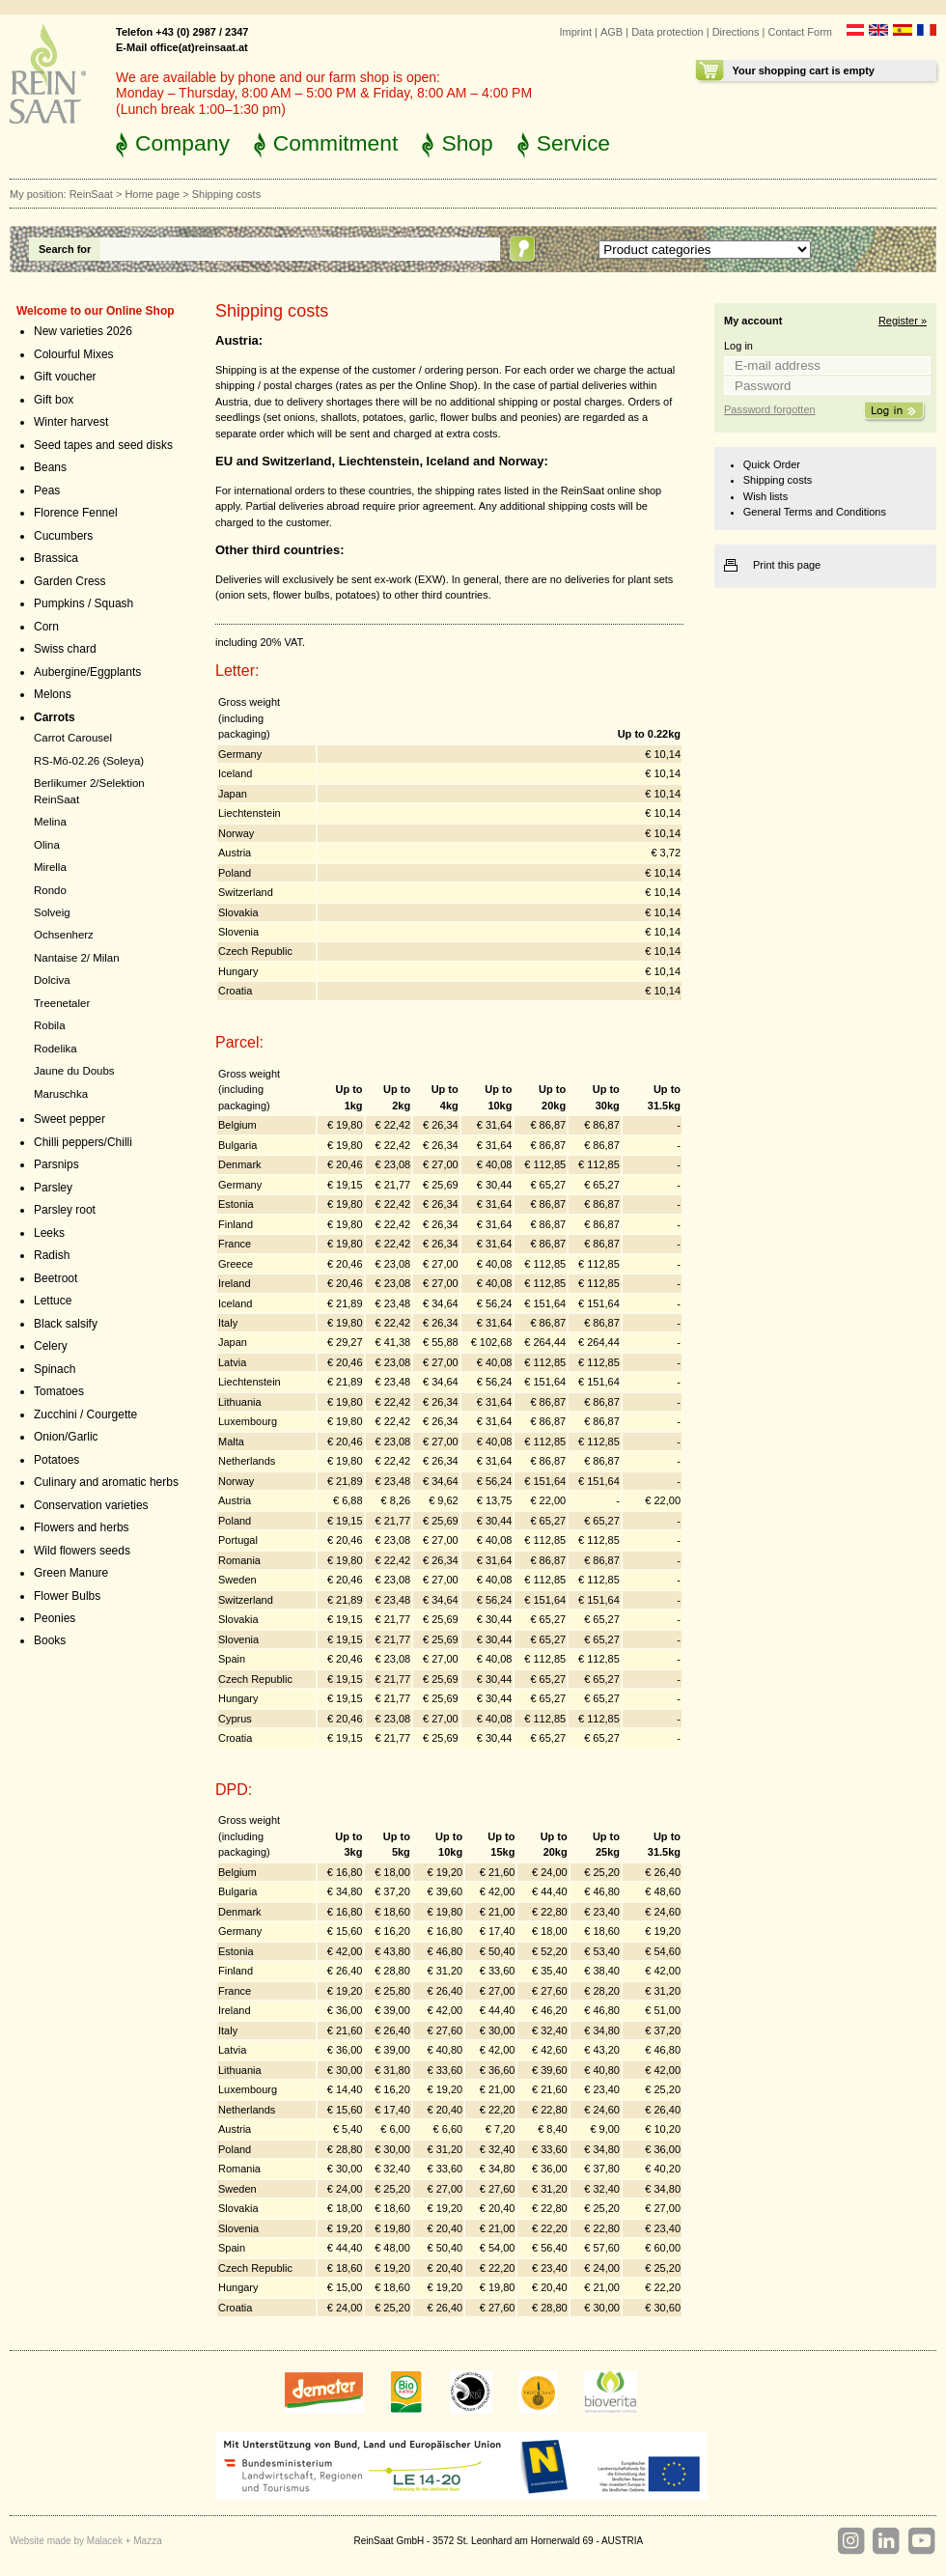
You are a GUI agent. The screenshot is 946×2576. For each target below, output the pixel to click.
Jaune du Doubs (74, 1071)
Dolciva (52, 980)
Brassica (56, 558)
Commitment (336, 142)
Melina (50, 821)
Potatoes (56, 1460)
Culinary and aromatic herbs (106, 1482)
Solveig (52, 912)
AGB (611, 32)
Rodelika (55, 1048)
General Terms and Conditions (814, 512)
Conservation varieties (91, 1505)
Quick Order (771, 464)
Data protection (667, 32)
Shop (466, 142)
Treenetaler (62, 1003)
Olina (47, 845)
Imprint (575, 32)
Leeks (49, 1233)
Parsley (53, 1187)
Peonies (54, 1618)
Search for (65, 249)
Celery (51, 1346)
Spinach (54, 1369)
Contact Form (799, 32)
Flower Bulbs (67, 1596)
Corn (46, 626)
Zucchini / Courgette (85, 1414)
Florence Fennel (76, 512)
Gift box (53, 399)
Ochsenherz (64, 934)
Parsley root (65, 1210)
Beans (50, 467)
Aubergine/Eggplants (87, 672)
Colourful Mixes (74, 354)
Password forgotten (770, 409)
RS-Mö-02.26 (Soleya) (89, 761)
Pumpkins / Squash (83, 603)
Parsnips (56, 1164)
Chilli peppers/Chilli (83, 1142)
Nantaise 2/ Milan (77, 958)
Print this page (787, 565)
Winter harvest (71, 422)
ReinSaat (91, 194)
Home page (152, 194)
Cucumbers (63, 536)
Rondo (50, 890)
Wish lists (765, 496)
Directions (736, 32)
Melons (52, 694)
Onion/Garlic (66, 1436)
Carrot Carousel (73, 737)
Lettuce (52, 1300)
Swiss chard (65, 649)
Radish (52, 1255)
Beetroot (55, 1278)
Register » (902, 320)
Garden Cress (70, 581)
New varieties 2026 (83, 331)
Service (573, 142)
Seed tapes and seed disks (103, 445)
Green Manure (71, 1573)
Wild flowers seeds (82, 1550)
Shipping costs (777, 480)
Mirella (50, 867)
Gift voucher (65, 376)
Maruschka (61, 1094)
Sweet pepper (69, 1119)
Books (50, 1640)
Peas (47, 490)
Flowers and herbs (81, 1527)
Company (182, 142)
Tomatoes (59, 1391)
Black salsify (65, 1323)
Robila (50, 1025)
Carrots (54, 717)
